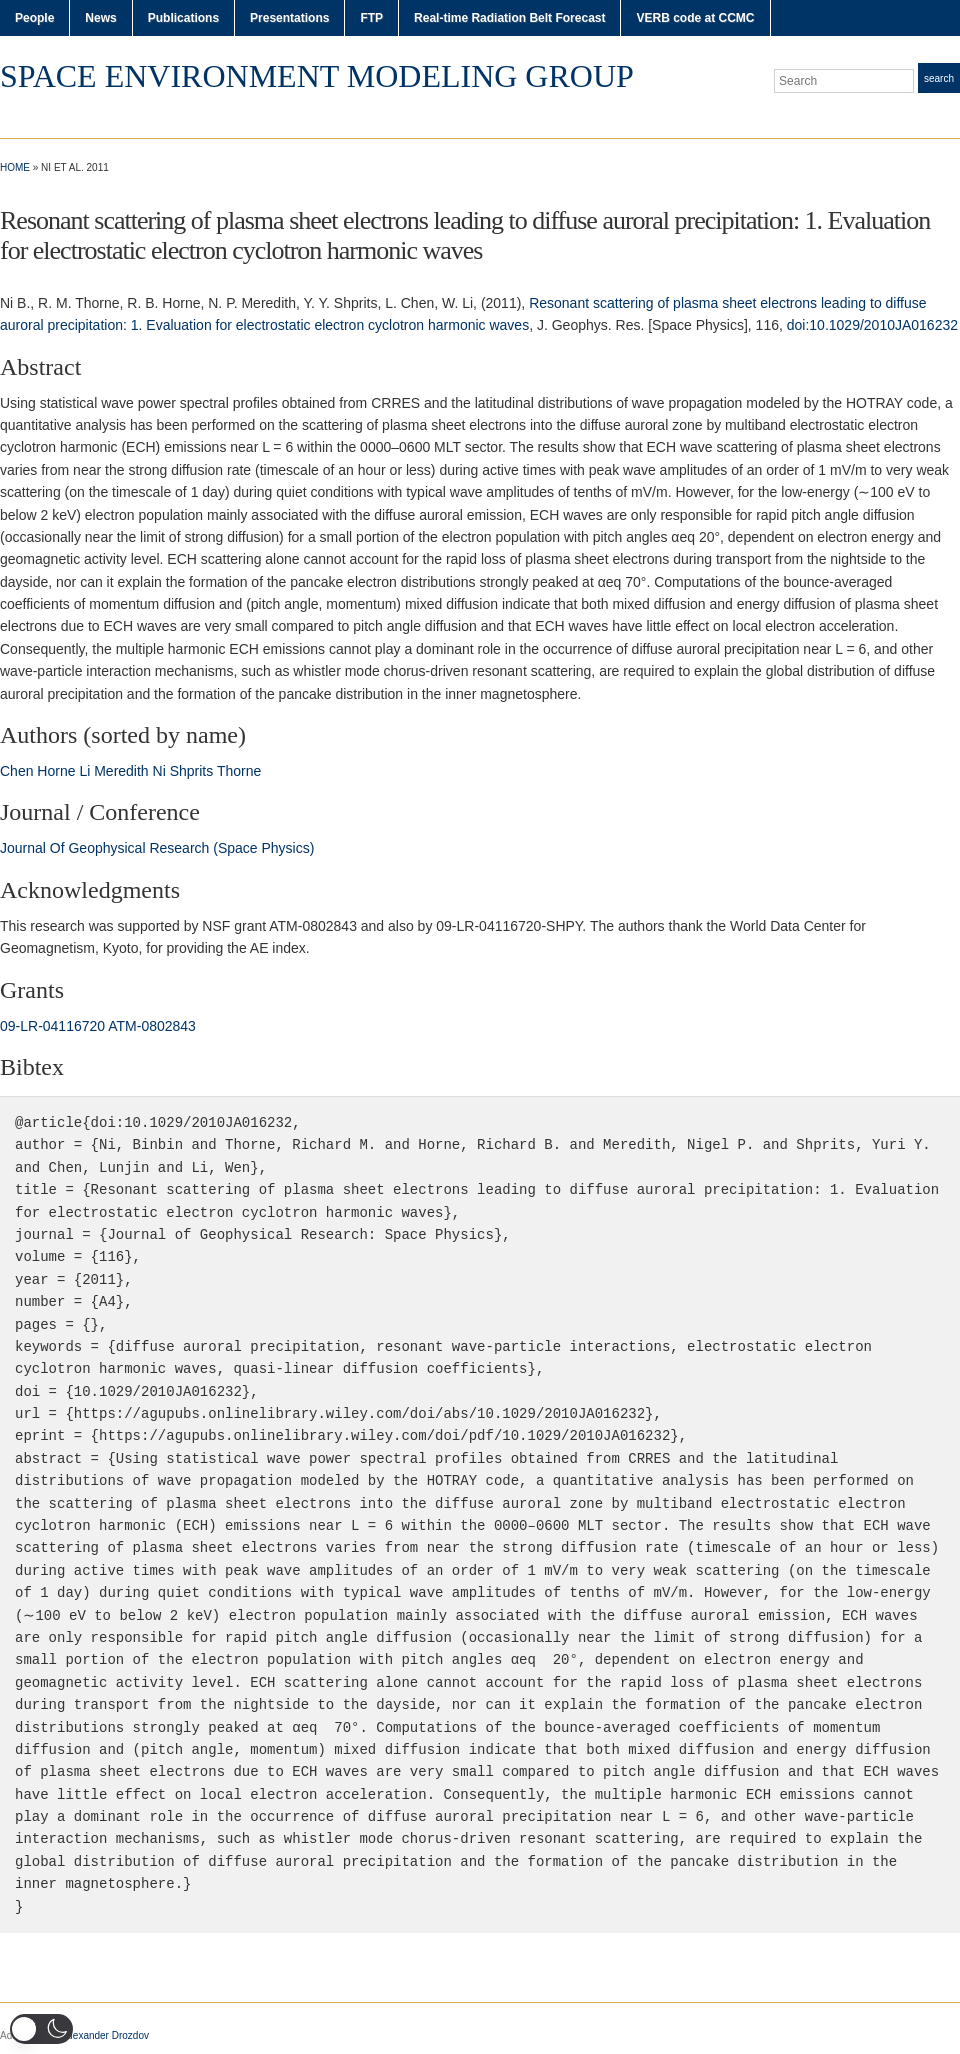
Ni (159, 771)
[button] (41, 2029)
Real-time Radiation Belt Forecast (509, 18)
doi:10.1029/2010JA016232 (872, 325)
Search (939, 78)
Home (15, 167)
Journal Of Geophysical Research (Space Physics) (157, 848)
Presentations (289, 18)
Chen (16, 771)
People (34, 18)
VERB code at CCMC (695, 18)
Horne (56, 771)
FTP (371, 18)
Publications (183, 18)
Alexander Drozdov (106, 2035)
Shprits (192, 771)
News (100, 18)
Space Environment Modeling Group (317, 76)
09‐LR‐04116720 (52, 1026)
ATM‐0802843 (152, 1026)
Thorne (239, 771)
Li (84, 771)
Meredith (121, 771)
